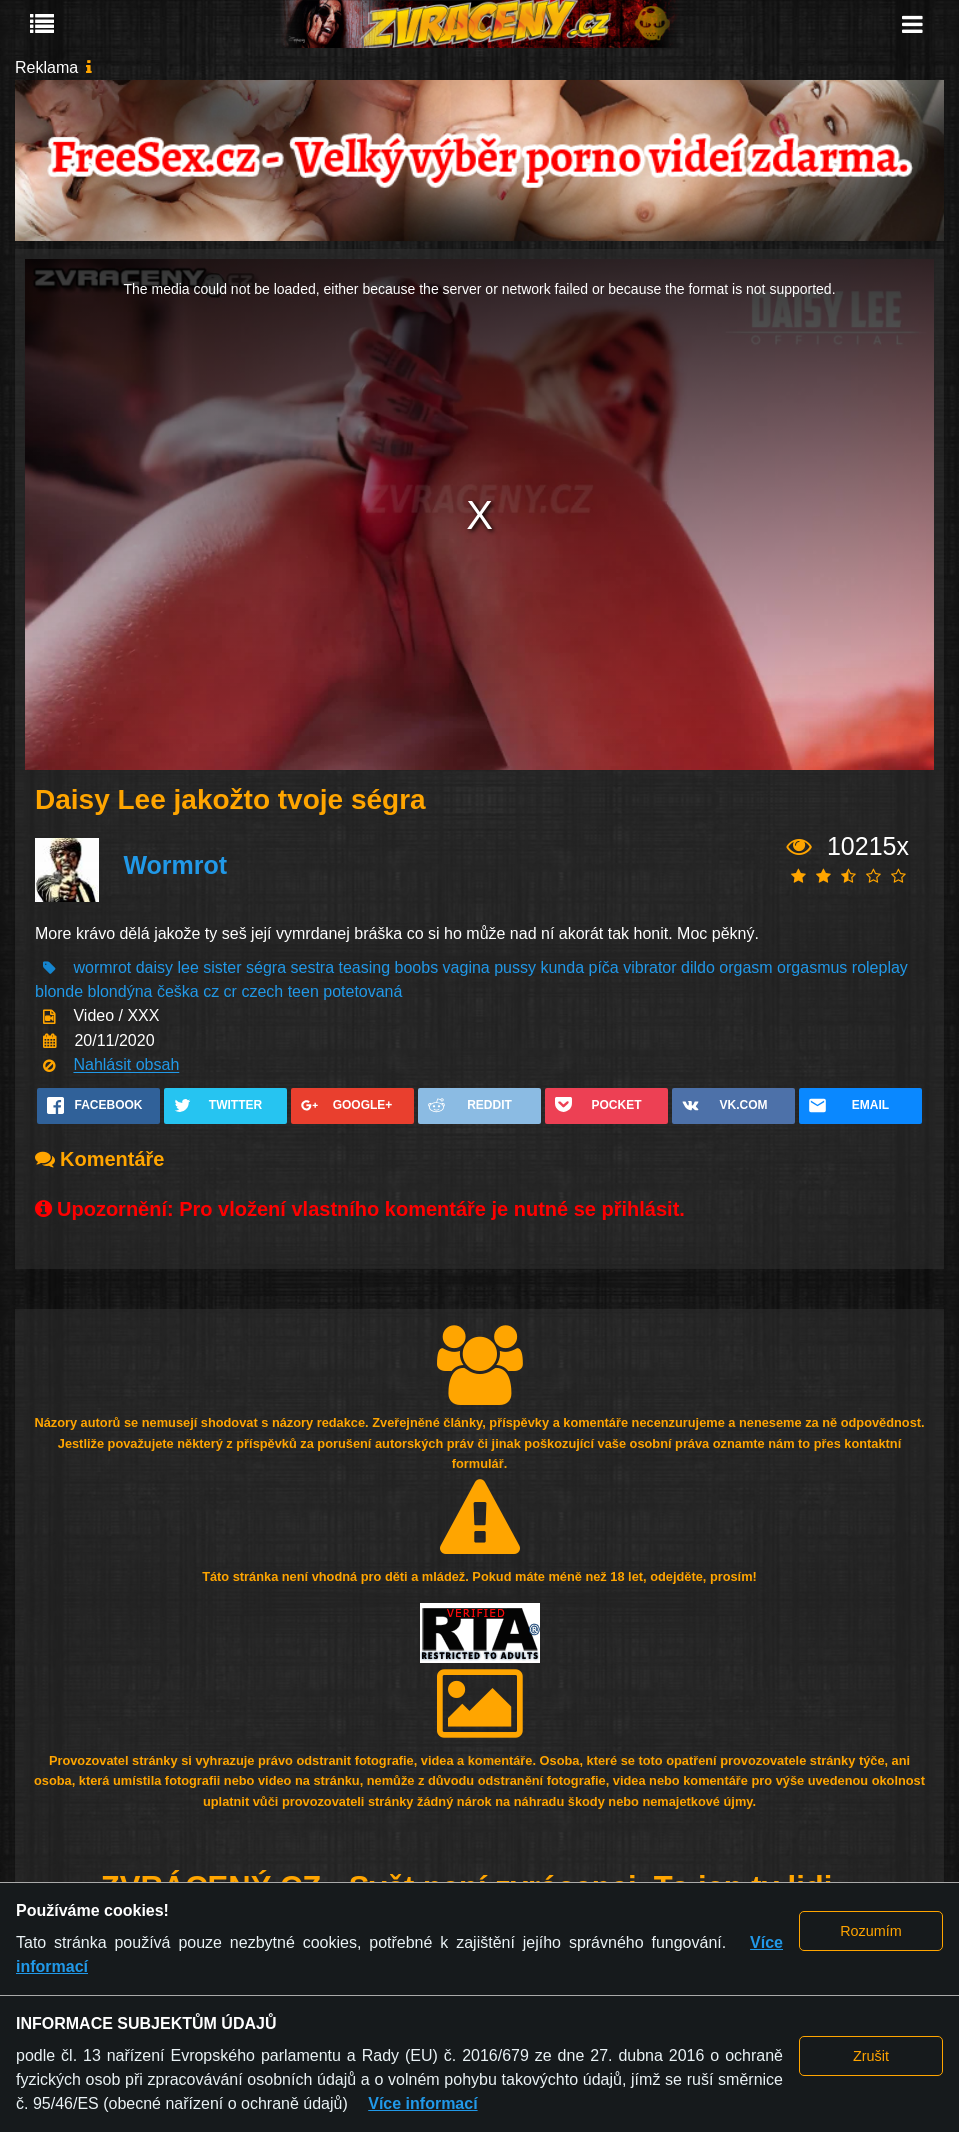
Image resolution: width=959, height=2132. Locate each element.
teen (303, 991)
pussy (515, 967)
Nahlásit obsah (126, 1065)
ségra (266, 967)
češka (178, 991)
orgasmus (812, 967)
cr (230, 991)
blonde (59, 991)
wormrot (102, 967)
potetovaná (362, 991)
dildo (698, 967)
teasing (365, 967)
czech (262, 991)
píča (604, 967)
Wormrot (175, 865)
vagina (466, 967)
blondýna (120, 991)
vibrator (649, 967)
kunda (562, 967)
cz (211, 991)
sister (222, 967)
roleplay (880, 967)
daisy (154, 967)
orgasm (745, 967)
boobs (417, 967)
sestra (312, 967)
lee (188, 967)
